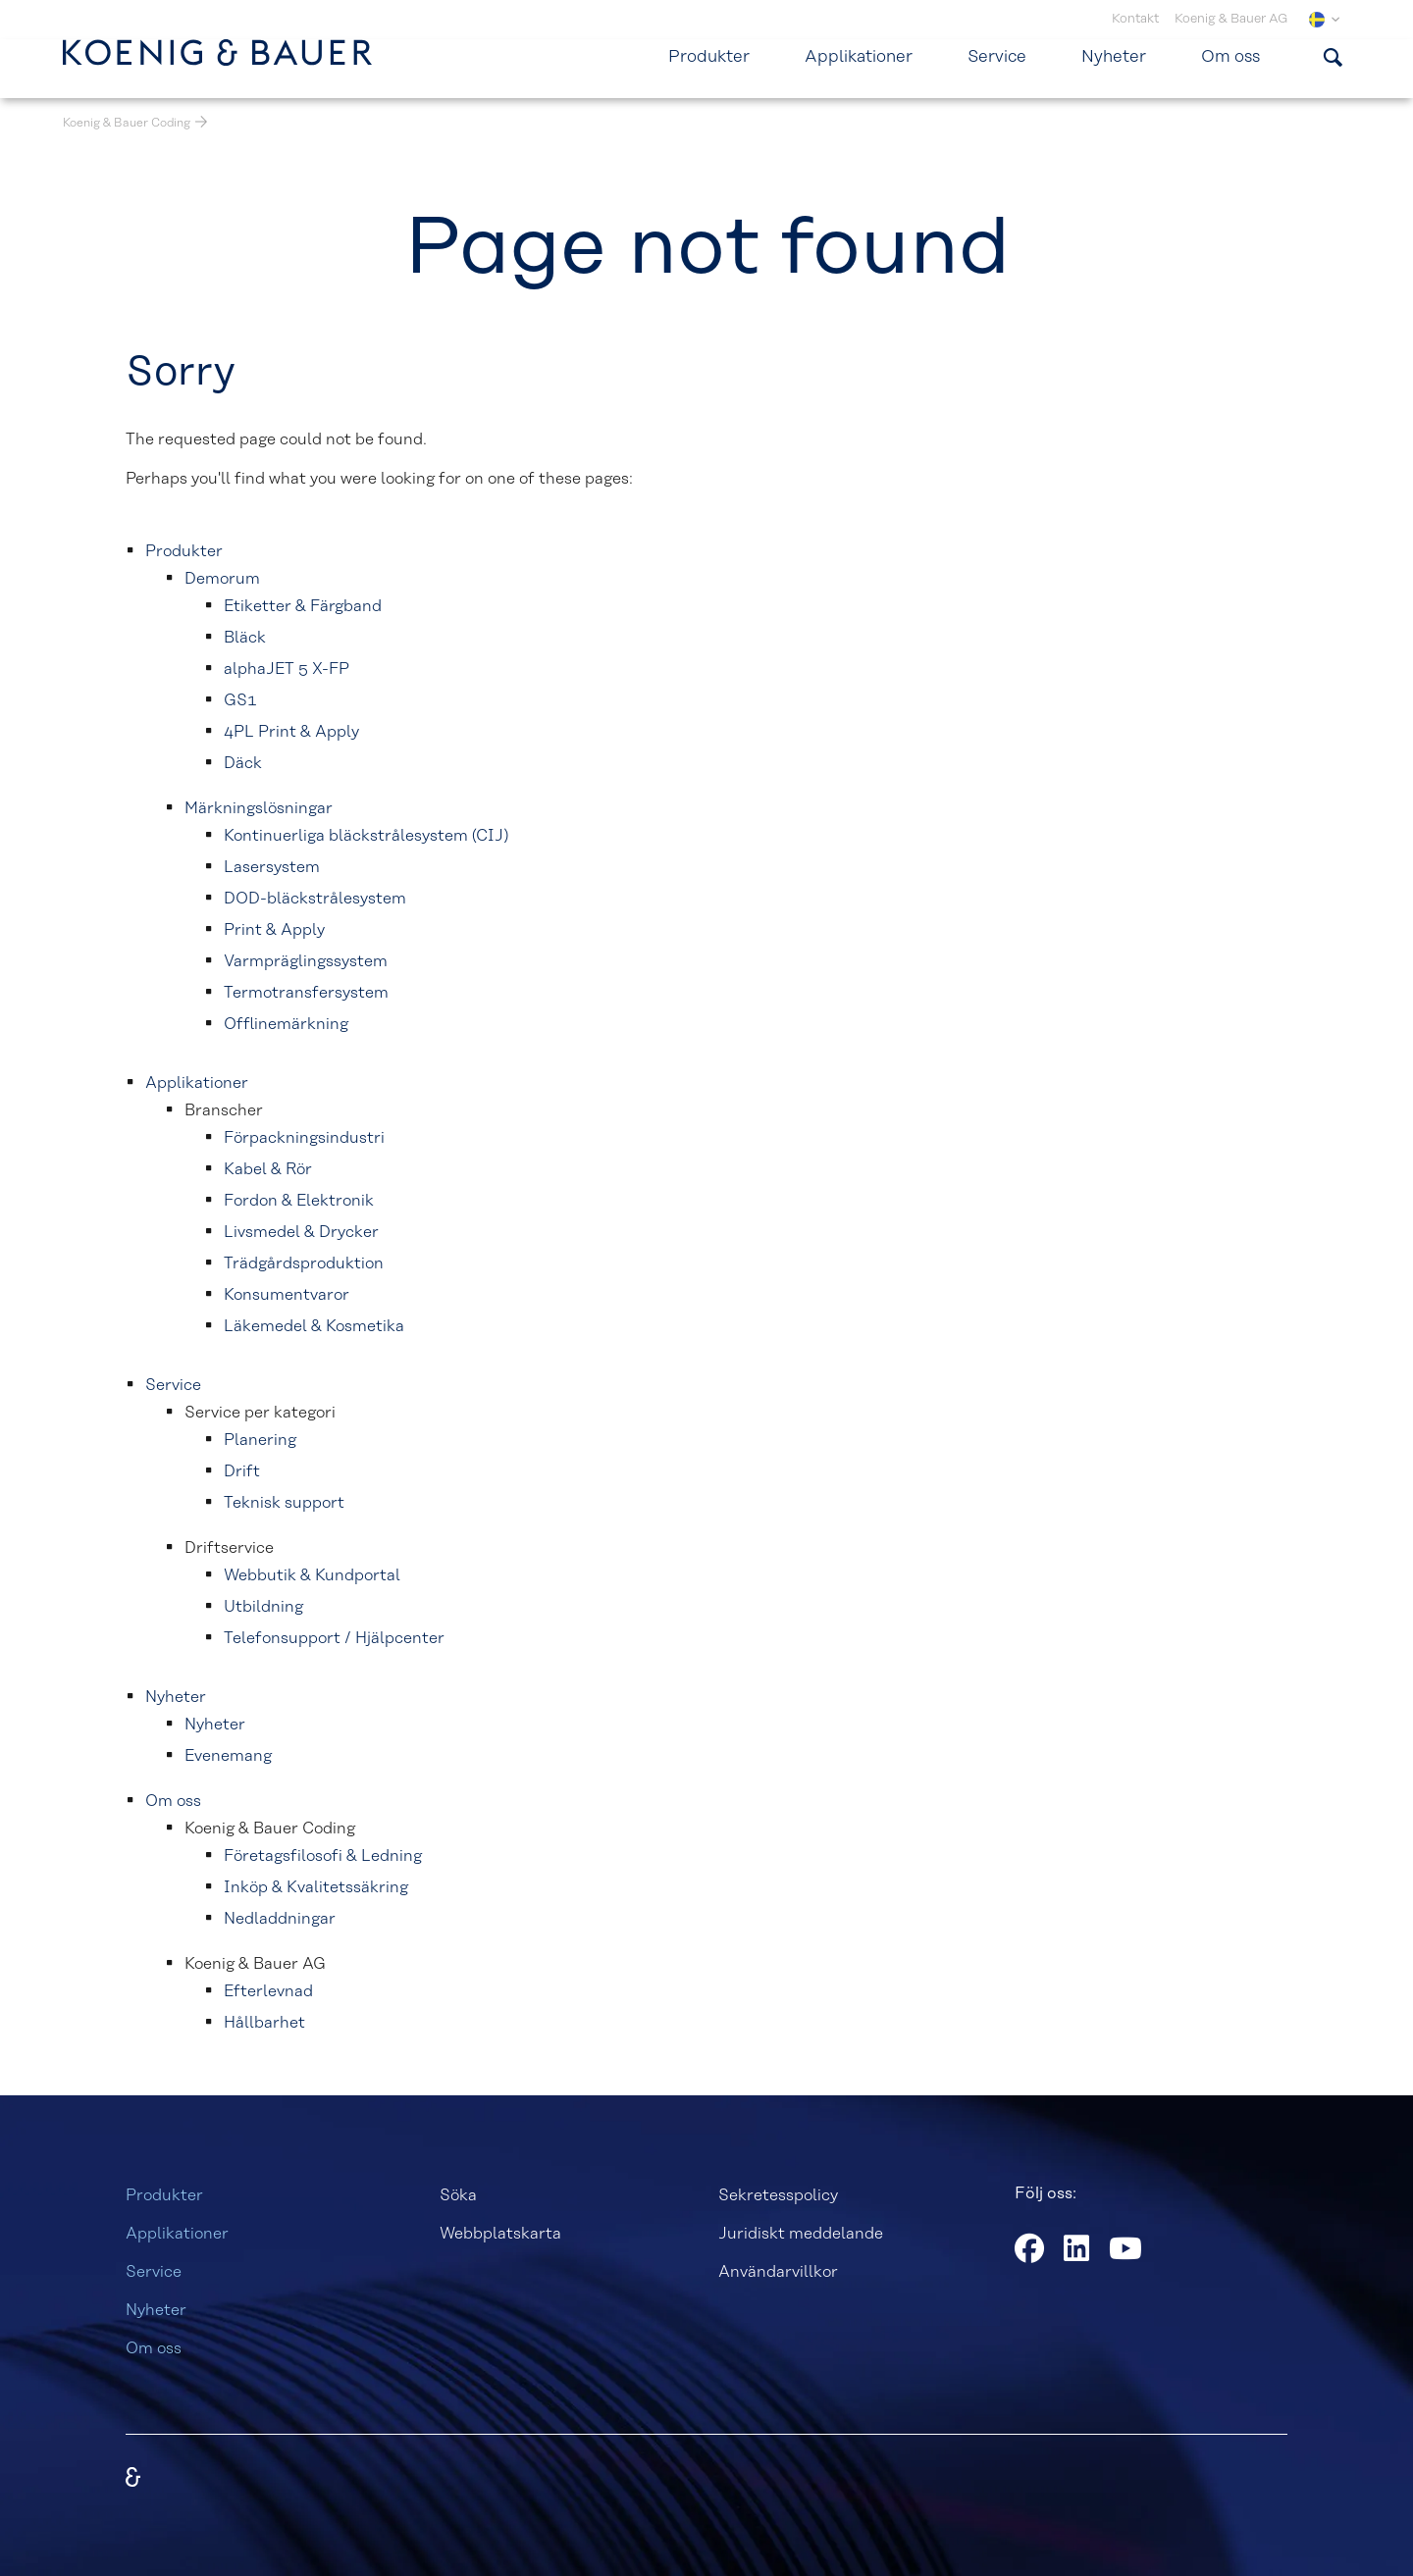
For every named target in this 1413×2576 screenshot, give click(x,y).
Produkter (164, 2195)
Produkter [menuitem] (709, 56)
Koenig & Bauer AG (1231, 19)
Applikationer (177, 2233)
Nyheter (156, 2310)
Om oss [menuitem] (1230, 56)
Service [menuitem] (997, 56)
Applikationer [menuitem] (859, 56)
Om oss (154, 2348)
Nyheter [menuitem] (1113, 56)
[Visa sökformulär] (1332, 57)
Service (154, 2272)
